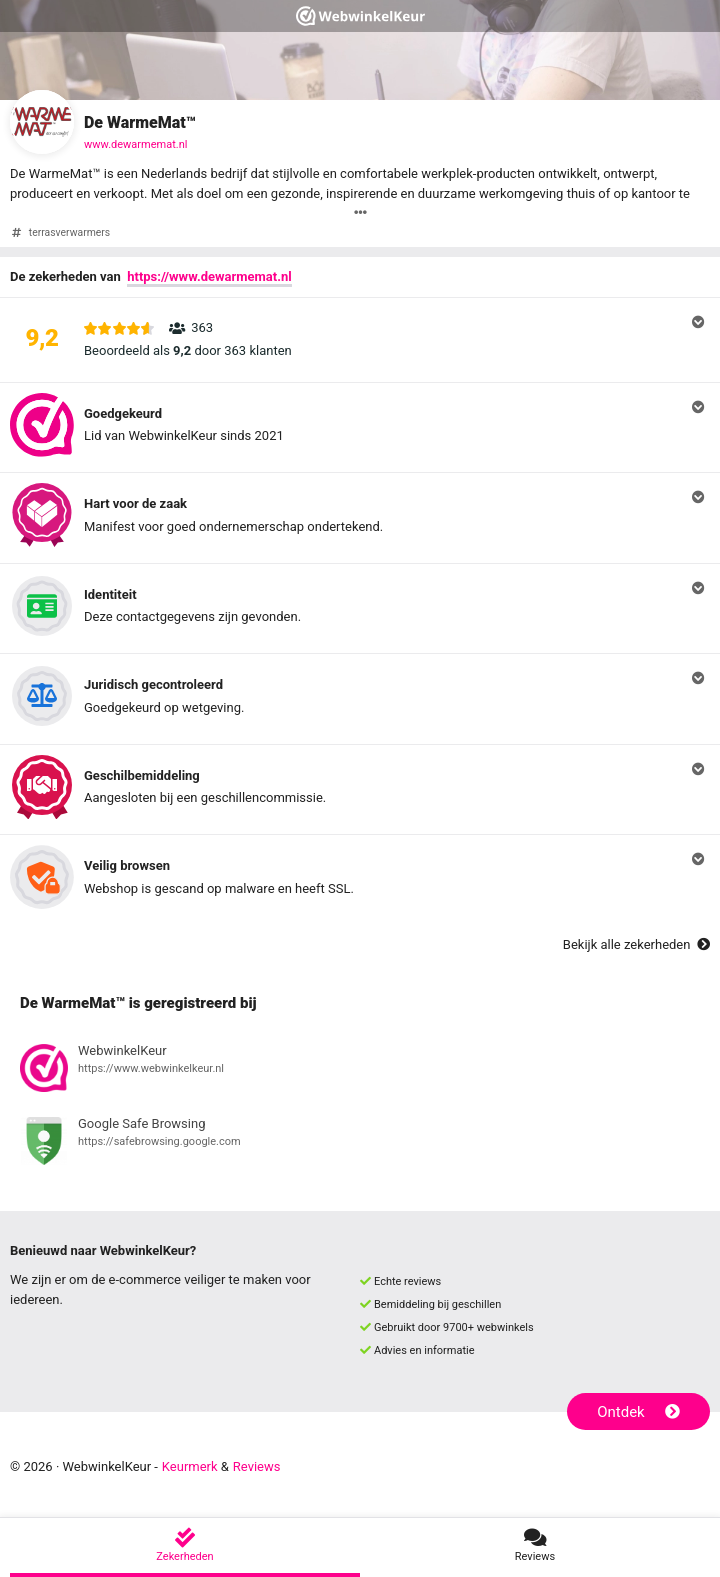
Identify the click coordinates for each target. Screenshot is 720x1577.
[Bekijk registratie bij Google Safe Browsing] (360, 1144)
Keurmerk (190, 1466)
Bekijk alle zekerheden (636, 944)
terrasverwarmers (69, 232)
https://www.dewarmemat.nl (209, 276)
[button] (360, 340)
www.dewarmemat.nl (135, 144)
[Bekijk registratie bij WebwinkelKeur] (360, 1071)
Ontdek (638, 1412)
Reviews (257, 1466)
